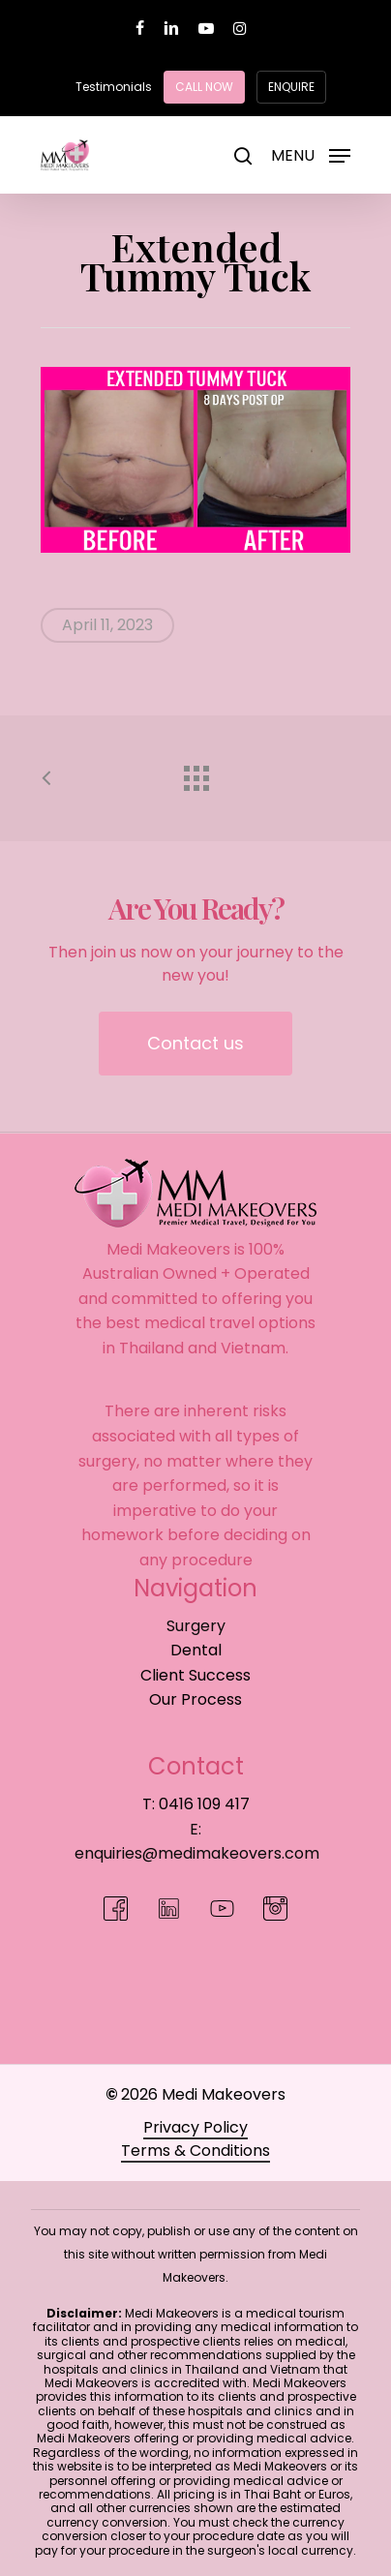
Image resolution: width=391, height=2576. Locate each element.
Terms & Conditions (195, 2150)
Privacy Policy (195, 2127)
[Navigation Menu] (310, 153)
